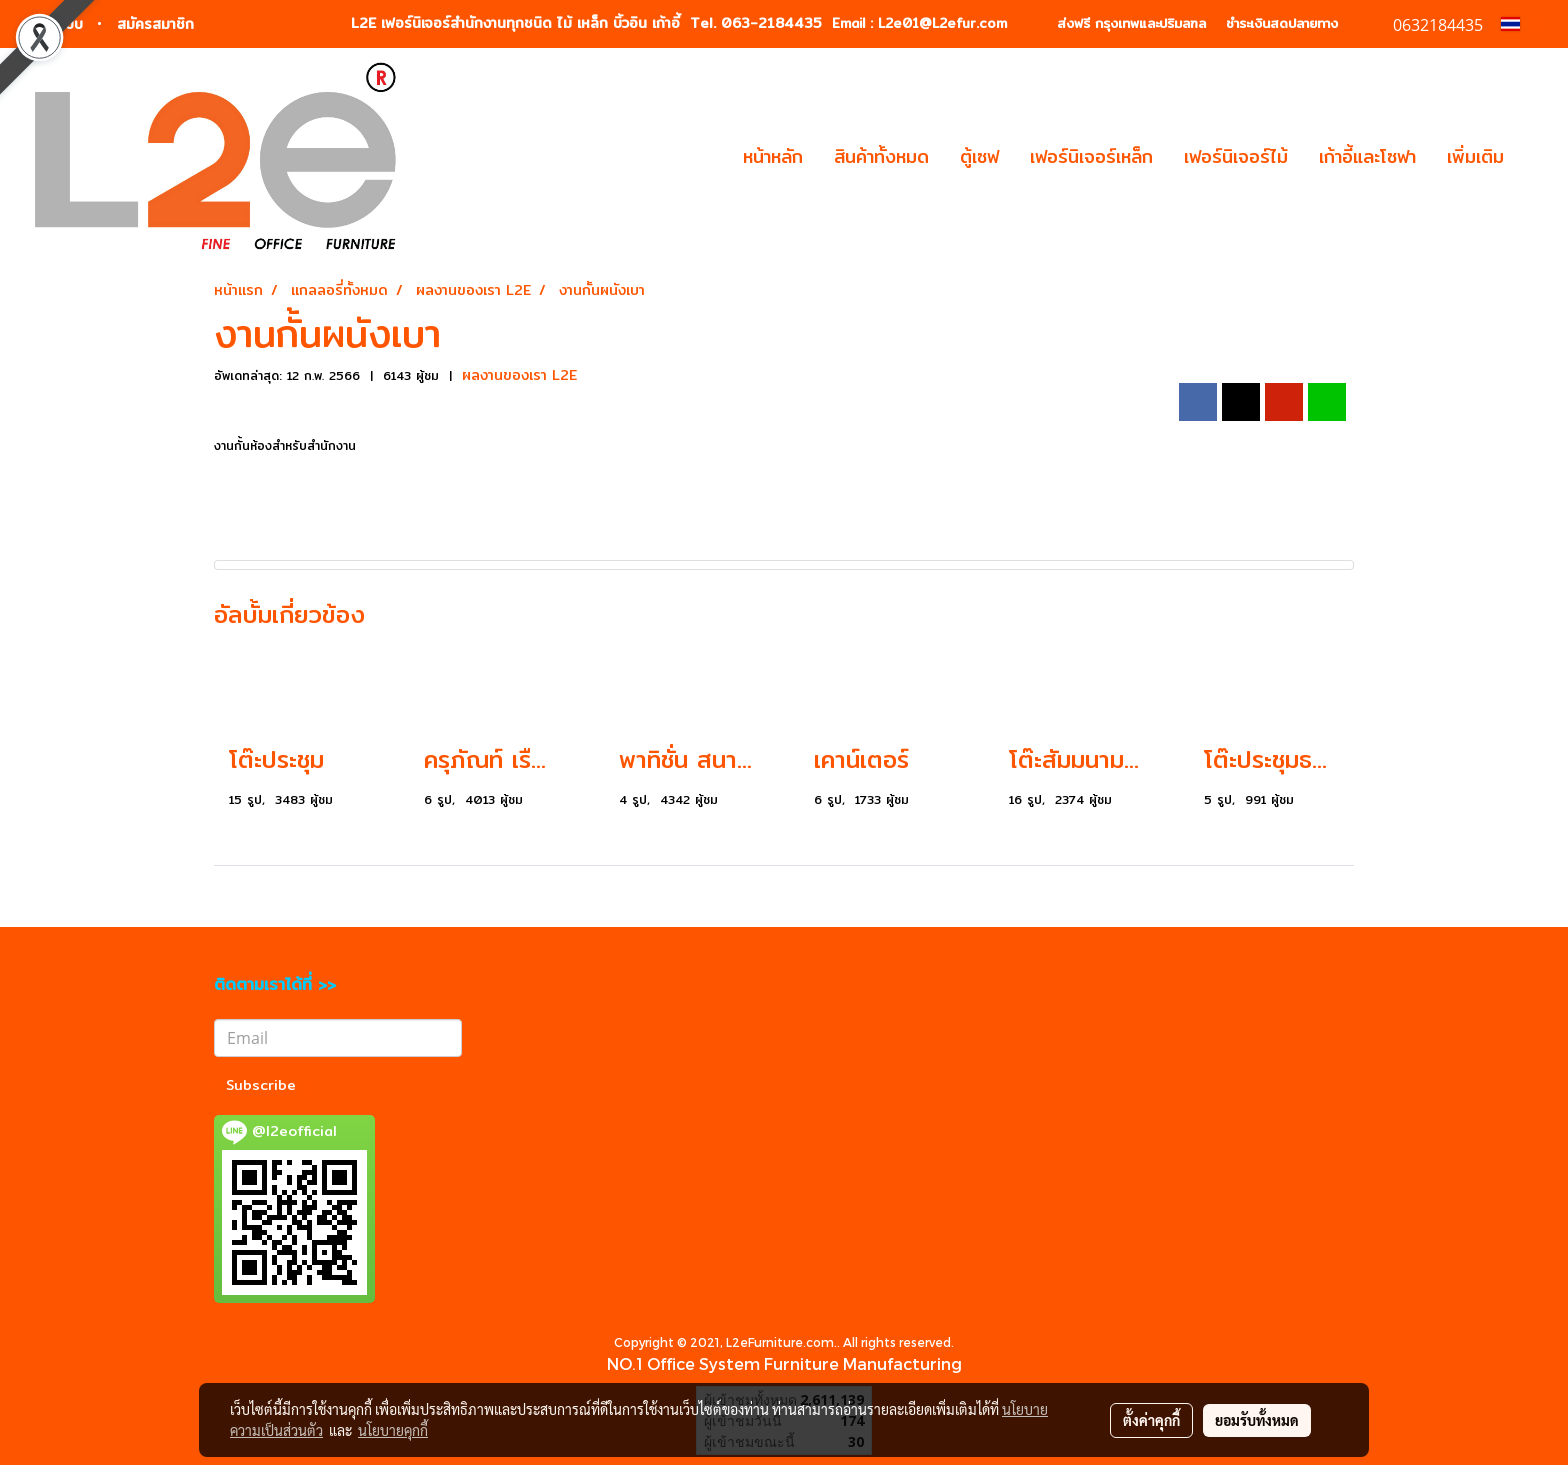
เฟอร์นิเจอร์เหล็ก (1091, 156)
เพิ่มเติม (1475, 156)
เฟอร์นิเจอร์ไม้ (1236, 156)
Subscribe (261, 1085)
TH (1523, 24)
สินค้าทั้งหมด (881, 156)
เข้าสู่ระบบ (53, 24)
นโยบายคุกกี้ (393, 1430)
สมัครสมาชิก (155, 24)
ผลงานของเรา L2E (519, 375)
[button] (1537, 157)
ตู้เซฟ (979, 156)
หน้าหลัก (773, 156)
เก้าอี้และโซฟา (1367, 156)
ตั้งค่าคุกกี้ (1151, 1420)
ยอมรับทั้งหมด (1257, 1420)
